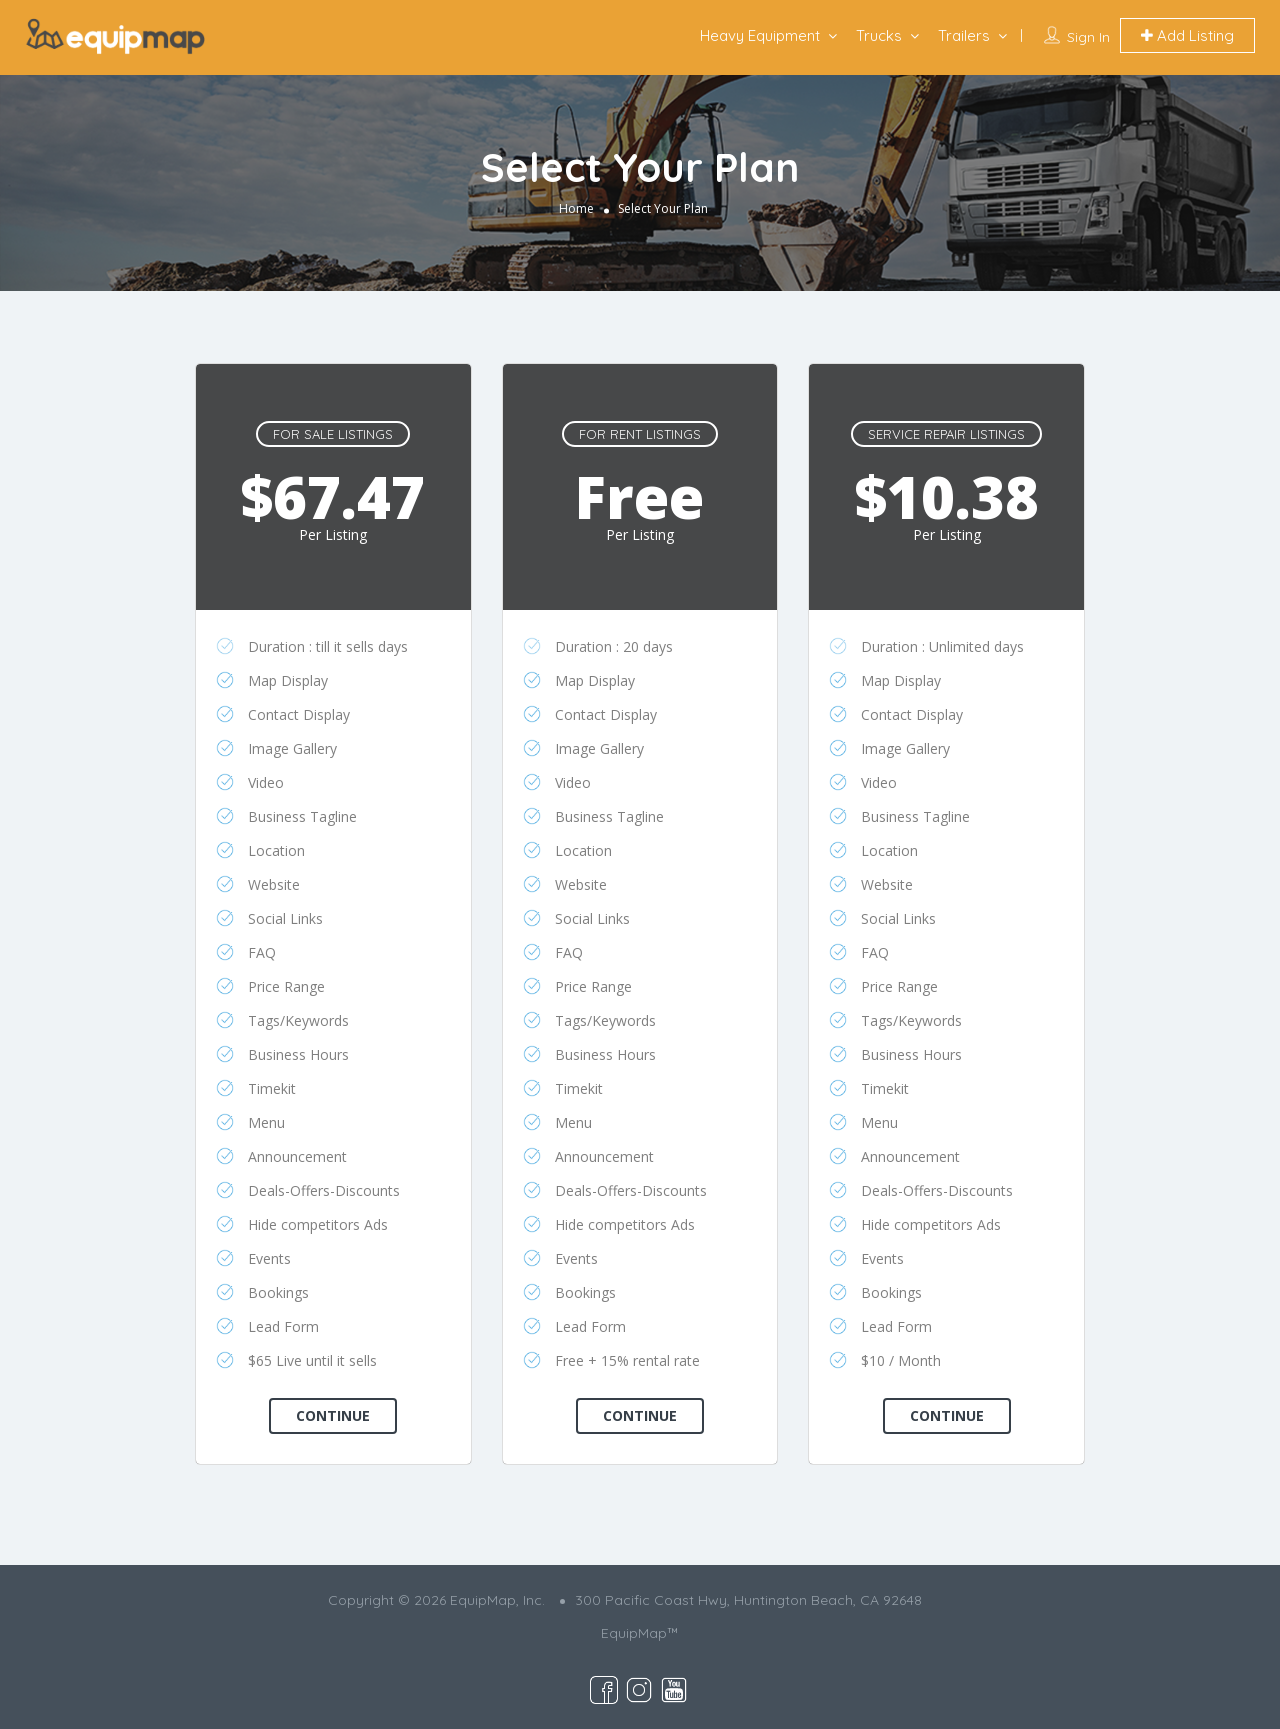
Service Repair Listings (946, 434)
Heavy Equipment (760, 35)
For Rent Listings (640, 434)
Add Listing (1187, 35)
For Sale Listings (333, 434)
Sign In (1088, 37)
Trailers (964, 35)
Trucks (879, 35)
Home (576, 208)
